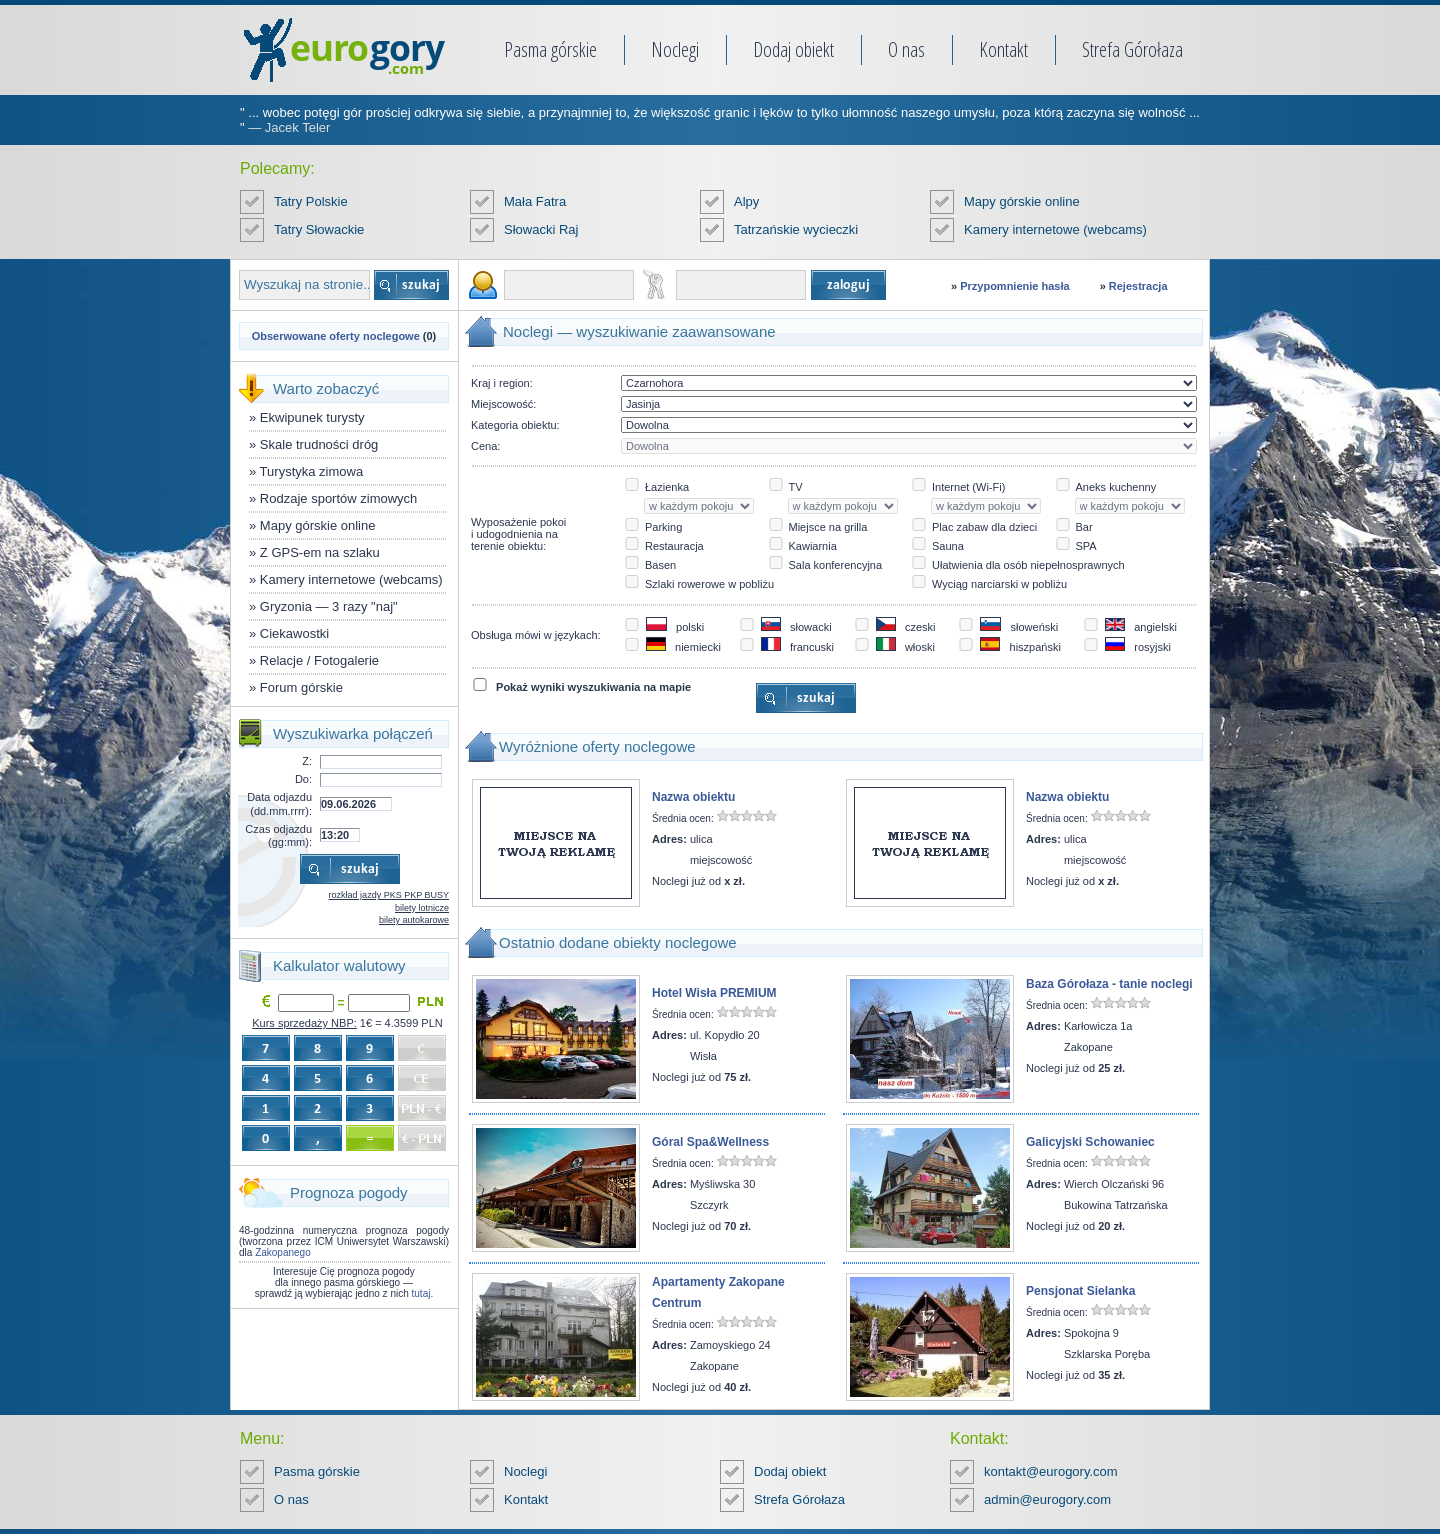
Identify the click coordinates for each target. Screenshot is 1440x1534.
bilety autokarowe (414, 920)
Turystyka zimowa (312, 471)
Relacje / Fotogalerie (319, 660)
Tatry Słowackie (319, 229)
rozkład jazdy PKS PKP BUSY (389, 895)
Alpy (746, 201)
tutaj (421, 1293)
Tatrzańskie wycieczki (796, 229)
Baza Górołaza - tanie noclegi (1109, 984)
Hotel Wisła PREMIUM (714, 993)
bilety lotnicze (422, 908)
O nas (906, 49)
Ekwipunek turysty (312, 417)
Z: (307, 761)
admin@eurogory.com (1047, 1499)
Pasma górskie (550, 49)
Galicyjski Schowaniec (1090, 1142)
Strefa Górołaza (1132, 49)
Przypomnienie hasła (1014, 286)
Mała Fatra (535, 201)
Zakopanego (283, 1252)
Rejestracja (1138, 286)
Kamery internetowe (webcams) (1055, 229)
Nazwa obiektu (693, 797)
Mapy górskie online (1022, 201)
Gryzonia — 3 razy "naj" (329, 606)
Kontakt (1003, 49)
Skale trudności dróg (319, 444)
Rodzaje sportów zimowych (339, 498)
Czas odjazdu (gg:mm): (278, 835)
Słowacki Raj (541, 229)
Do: (303, 779)
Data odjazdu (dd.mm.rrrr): (279, 803)
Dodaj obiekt (793, 49)
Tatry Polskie (311, 201)
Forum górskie (301, 687)
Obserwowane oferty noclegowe (336, 336)
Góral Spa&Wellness (710, 1142)
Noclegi (675, 49)
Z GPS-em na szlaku (320, 552)
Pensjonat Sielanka (1080, 1291)
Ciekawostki (294, 633)
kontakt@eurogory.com (1051, 1471)
